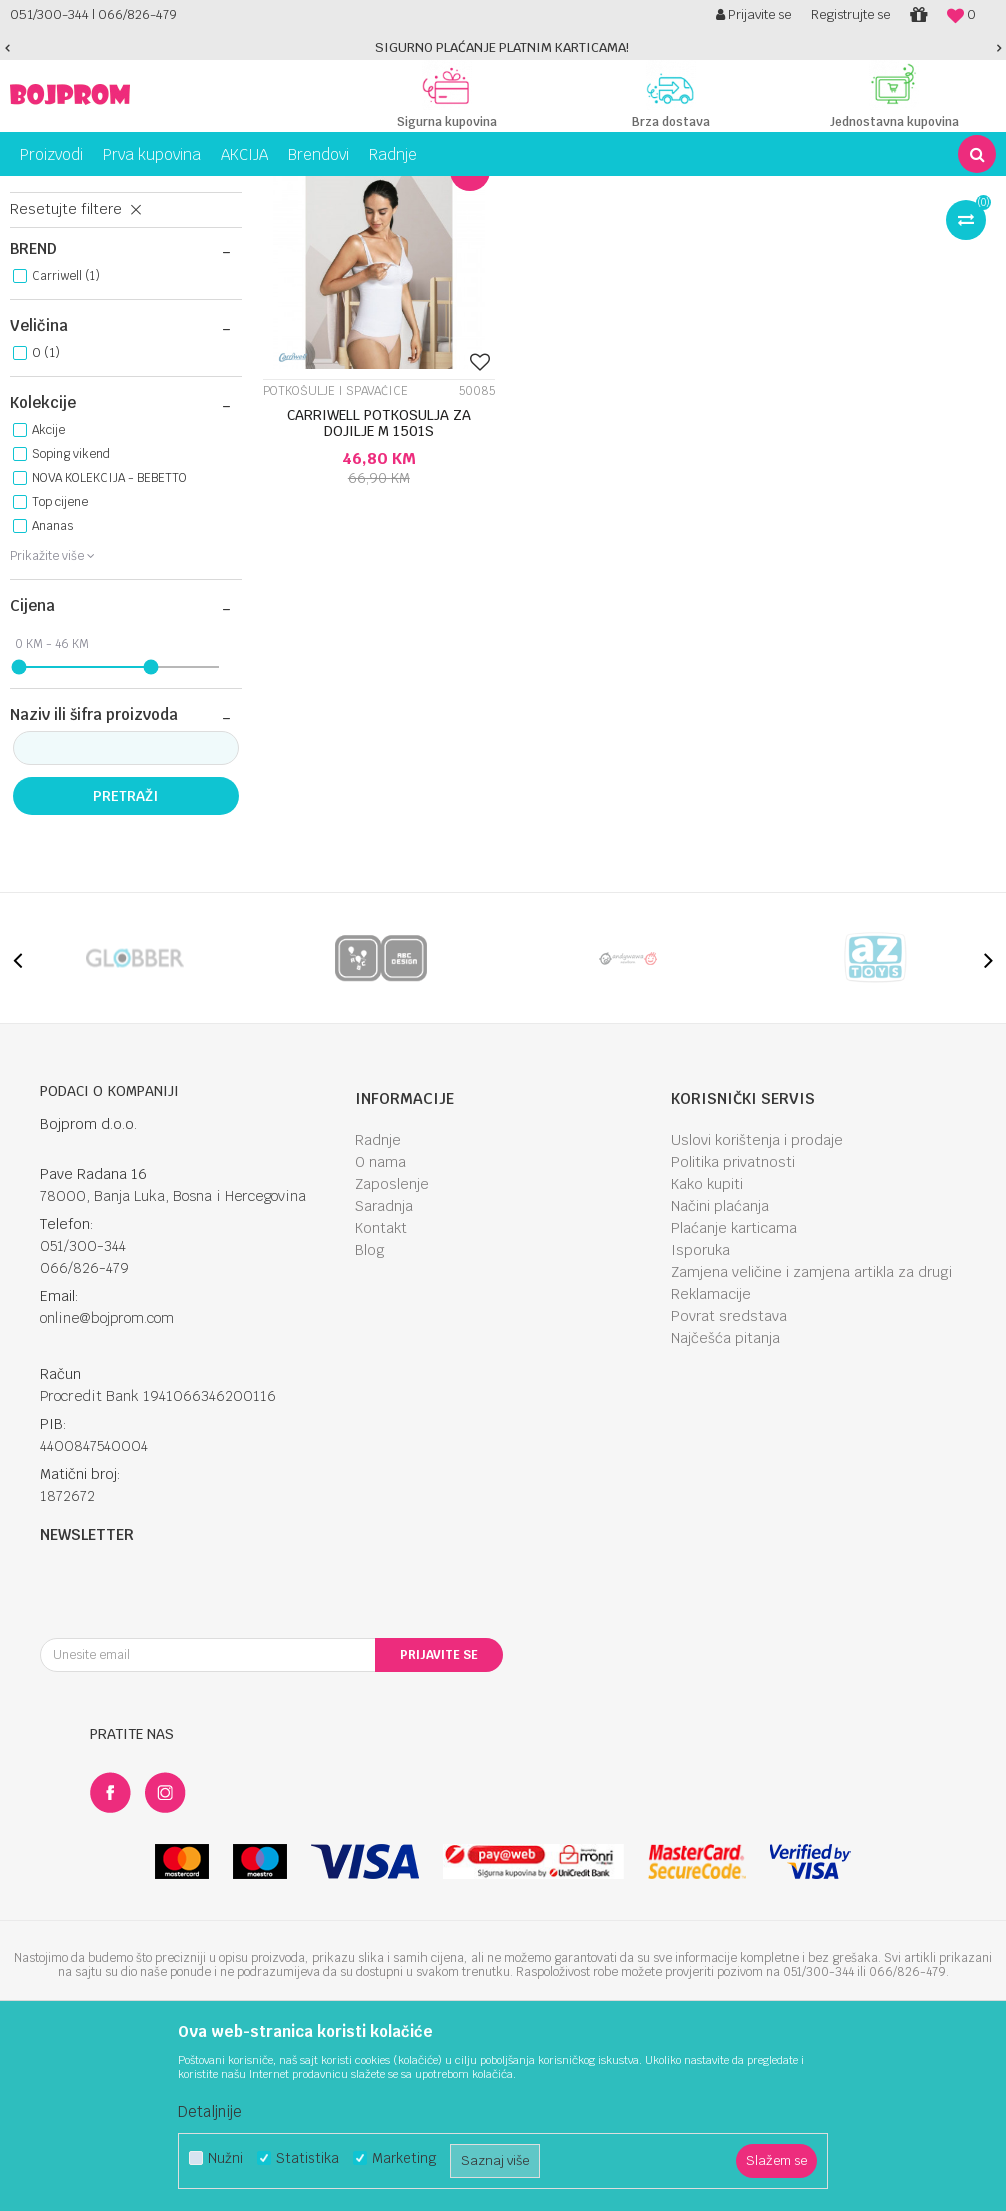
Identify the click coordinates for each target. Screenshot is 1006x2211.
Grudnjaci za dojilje (88, 341)
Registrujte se (850, 14)
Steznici (48, 275)
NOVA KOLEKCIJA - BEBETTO (109, 654)
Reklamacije (711, 1470)
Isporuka (700, 1426)
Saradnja (384, 1382)
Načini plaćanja (720, 1382)
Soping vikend (71, 630)
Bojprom (32, 191)
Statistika (307, 2158)
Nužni (225, 2158)
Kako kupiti (707, 1360)
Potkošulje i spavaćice (95, 319)
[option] (503, 48)
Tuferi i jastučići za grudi (101, 297)
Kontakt (381, 1404)
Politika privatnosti (733, 1338)
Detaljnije (210, 2111)
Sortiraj (750, 228)
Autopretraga (663, 228)
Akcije (48, 606)
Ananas (52, 702)
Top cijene (60, 678)
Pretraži (125, 972)
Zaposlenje (392, 1360)
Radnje (378, 1316)
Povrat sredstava (729, 1492)
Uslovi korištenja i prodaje (757, 1316)
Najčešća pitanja (725, 1514)
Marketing (404, 2158)
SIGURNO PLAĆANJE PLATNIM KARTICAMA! (502, 47)
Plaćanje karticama (734, 1404)
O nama (380, 1338)
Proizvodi (94, 191)
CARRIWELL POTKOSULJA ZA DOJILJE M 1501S (377, 596)
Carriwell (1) (66, 452)
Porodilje (223, 191)
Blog (370, 1426)
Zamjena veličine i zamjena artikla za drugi (811, 1448)
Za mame (159, 191)
